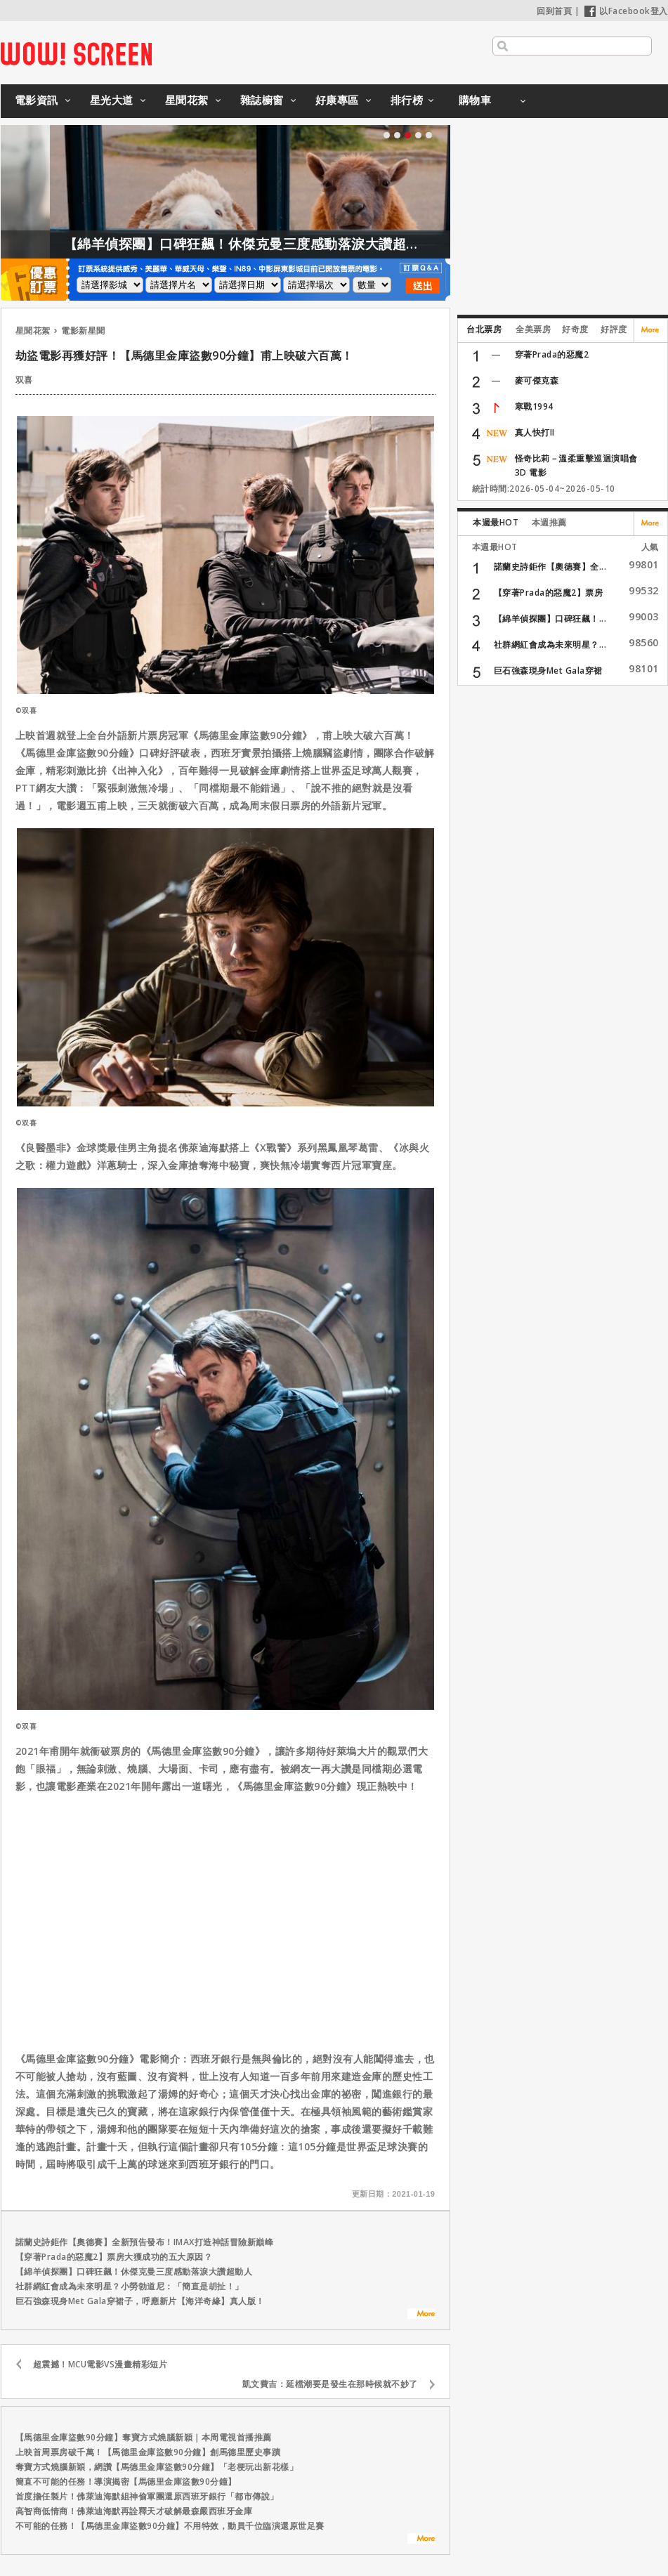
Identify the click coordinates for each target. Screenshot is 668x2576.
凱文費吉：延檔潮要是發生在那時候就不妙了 (330, 2384)
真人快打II (535, 432)
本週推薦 (549, 522)
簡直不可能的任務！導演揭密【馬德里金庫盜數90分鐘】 (126, 2481)
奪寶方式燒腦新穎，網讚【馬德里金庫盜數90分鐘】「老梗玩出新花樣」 (157, 2467)
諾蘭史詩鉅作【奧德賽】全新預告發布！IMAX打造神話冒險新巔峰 (144, 2242)
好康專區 (337, 100)
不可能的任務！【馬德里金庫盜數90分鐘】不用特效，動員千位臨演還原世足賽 (170, 2526)
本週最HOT (495, 522)
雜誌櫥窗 (262, 100)
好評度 (614, 329)
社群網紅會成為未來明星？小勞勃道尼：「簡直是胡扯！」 (129, 2286)
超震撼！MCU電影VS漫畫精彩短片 (100, 2364)
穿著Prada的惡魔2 (552, 354)
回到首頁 (554, 11)
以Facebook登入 (626, 11)
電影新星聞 (83, 330)
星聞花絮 (187, 100)
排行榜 (407, 100)
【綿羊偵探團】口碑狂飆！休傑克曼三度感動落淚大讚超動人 (269, 244)
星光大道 (111, 100)
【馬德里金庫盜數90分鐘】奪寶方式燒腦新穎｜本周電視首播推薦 (143, 2437)
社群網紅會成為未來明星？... (550, 644)
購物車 (475, 100)
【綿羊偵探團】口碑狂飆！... (550, 619)
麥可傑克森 (537, 380)
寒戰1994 (534, 406)
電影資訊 (36, 100)
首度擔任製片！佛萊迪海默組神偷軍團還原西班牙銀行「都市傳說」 (147, 2496)
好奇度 (575, 329)
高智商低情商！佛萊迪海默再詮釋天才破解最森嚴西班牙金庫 (134, 2511)
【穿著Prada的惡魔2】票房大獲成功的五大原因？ (114, 2257)
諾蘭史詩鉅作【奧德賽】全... (550, 567)
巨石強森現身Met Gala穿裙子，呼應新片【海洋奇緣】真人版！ (140, 2301)
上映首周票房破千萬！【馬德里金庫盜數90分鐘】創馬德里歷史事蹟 (148, 2452)
